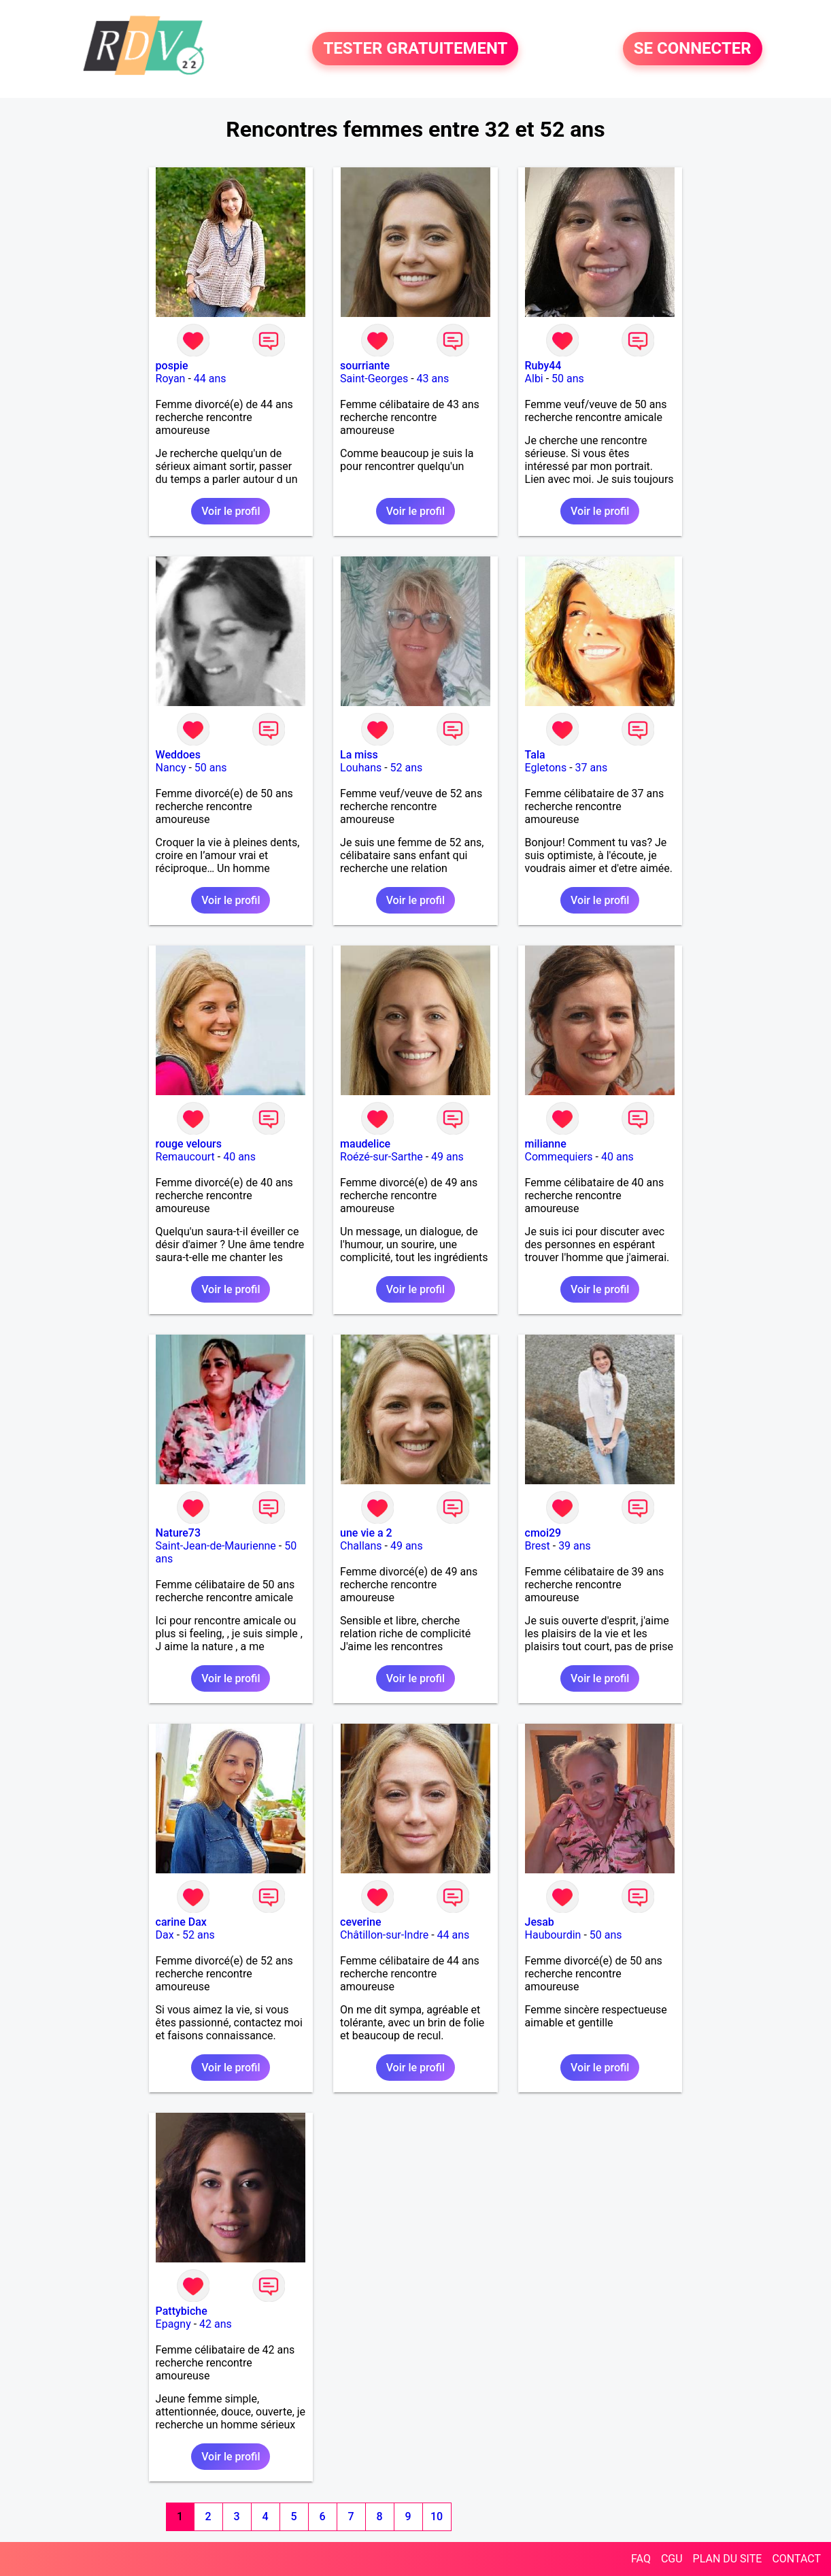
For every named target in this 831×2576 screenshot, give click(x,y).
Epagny (173, 2324)
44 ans (210, 378)
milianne (545, 1143)
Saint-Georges (374, 378)
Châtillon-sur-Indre (384, 1934)
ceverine (360, 1922)
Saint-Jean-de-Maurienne (216, 1545)
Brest (537, 1545)
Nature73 (178, 1532)
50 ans (568, 378)
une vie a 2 (366, 1532)
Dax (165, 1934)
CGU (672, 2558)
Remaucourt (185, 1156)
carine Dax (181, 1922)
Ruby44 (543, 365)
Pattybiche (181, 2311)
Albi (534, 378)
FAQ (641, 2558)
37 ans (591, 767)
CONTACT (796, 2558)
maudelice (365, 1143)
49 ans (447, 1156)
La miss (359, 754)
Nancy (171, 767)
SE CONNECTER (692, 48)
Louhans (360, 767)
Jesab (539, 1922)
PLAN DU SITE (727, 2558)
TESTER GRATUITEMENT (415, 48)
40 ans (239, 1156)
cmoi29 (543, 1532)
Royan (171, 378)
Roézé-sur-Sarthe (381, 1156)
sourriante (365, 365)
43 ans (433, 378)
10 (436, 2516)
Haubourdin (553, 1934)
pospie (172, 365)
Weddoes (178, 754)
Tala (535, 754)
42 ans (215, 2324)
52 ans (406, 767)
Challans (361, 1545)
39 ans (574, 1545)
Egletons (546, 767)
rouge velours (189, 1143)
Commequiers (559, 1156)
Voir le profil (230, 511)
